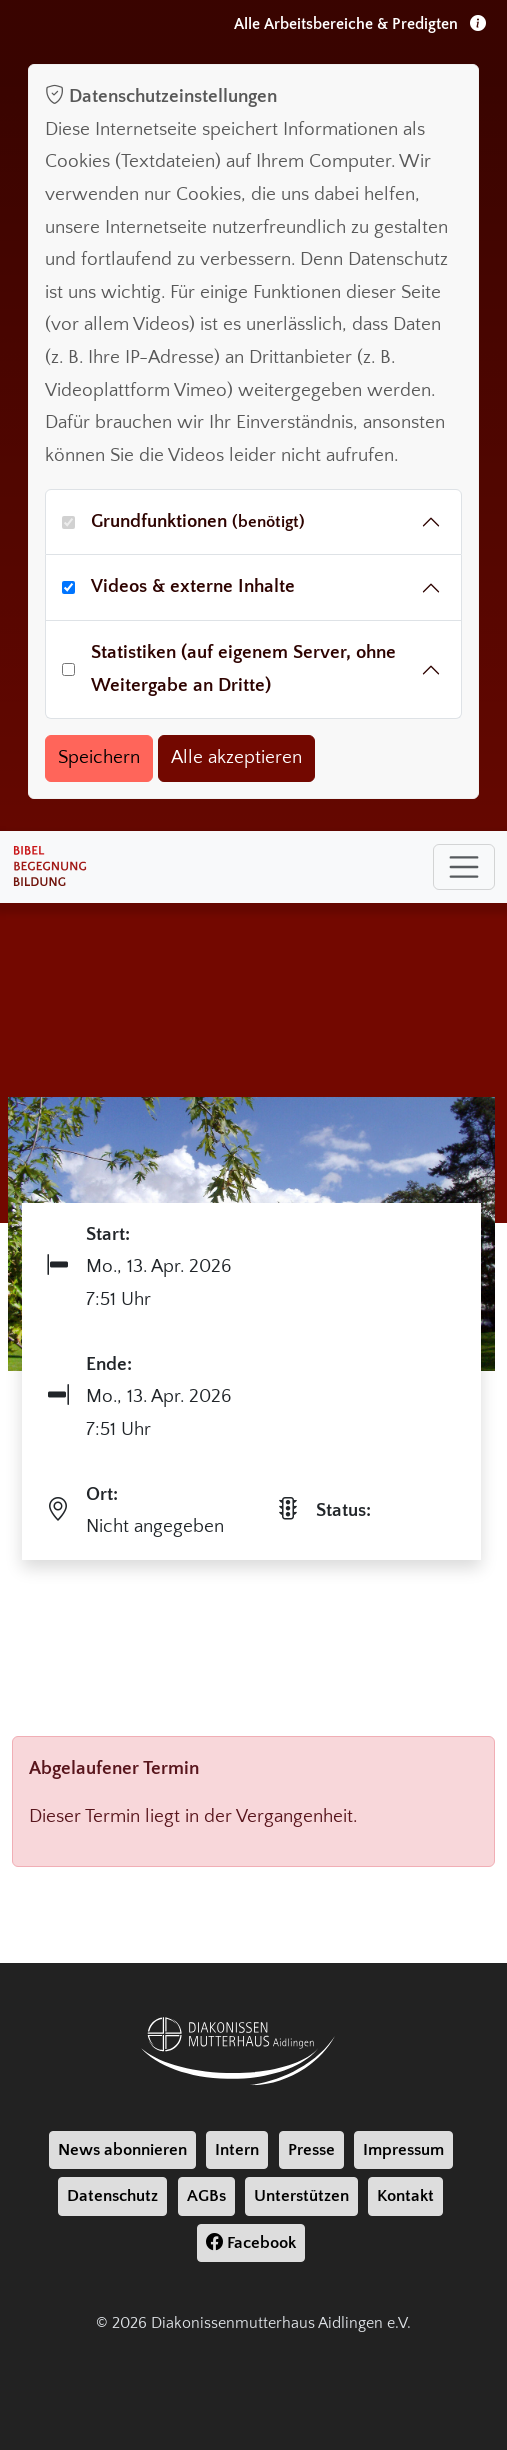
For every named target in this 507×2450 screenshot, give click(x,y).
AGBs (206, 2196)
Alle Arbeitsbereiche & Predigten (360, 24)
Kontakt (405, 2196)
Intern (237, 2150)
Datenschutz (112, 2196)
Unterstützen (301, 2196)
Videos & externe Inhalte (193, 586)
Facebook (251, 2243)
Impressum (403, 2150)
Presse (311, 2150)
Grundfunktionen (198, 521)
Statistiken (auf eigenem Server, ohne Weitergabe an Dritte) (243, 669)
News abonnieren (122, 2150)
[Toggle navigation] (464, 867)
